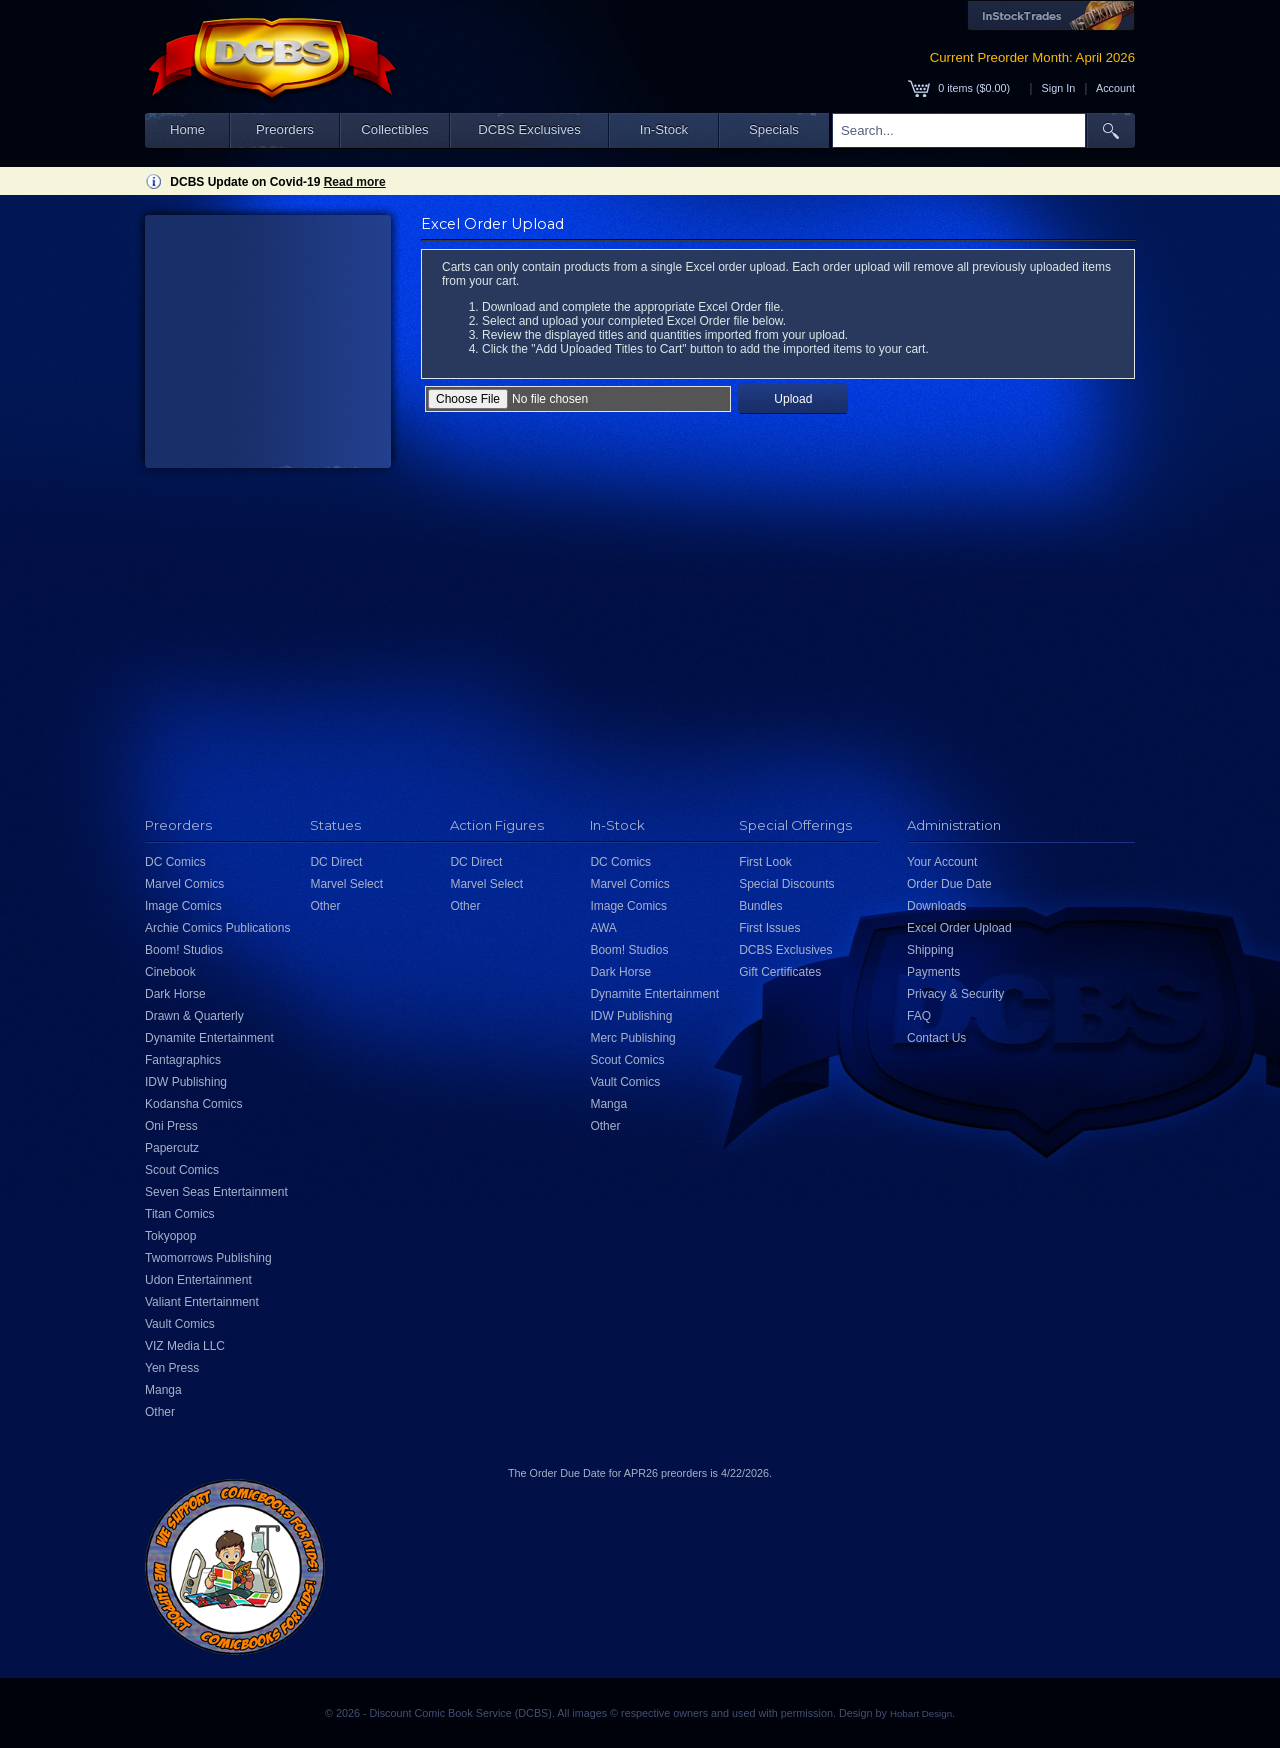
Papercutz (172, 1148)
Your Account (942, 862)
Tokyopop (170, 1236)
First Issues (769, 928)
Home (187, 129)
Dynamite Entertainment (209, 1038)
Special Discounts (786, 884)
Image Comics (183, 906)
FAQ (919, 1016)
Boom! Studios (184, 950)
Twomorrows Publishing (208, 1258)
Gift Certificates (780, 972)
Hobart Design (921, 1713)
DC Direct (336, 862)
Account (1115, 88)
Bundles (760, 906)
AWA (603, 928)
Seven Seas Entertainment (216, 1192)
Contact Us (936, 1038)
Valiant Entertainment (202, 1302)
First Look (765, 862)
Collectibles (394, 129)
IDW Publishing (186, 1082)
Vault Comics (180, 1324)
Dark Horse (175, 994)
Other (160, 1412)
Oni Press (171, 1126)
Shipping (930, 950)
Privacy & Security (955, 994)
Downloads (936, 906)
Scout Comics (182, 1170)
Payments (933, 972)
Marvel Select (346, 884)
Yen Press (172, 1368)
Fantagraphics (183, 1060)
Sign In (1059, 88)
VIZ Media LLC (185, 1346)
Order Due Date (949, 884)
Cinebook (170, 972)
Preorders (285, 129)
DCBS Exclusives (529, 129)
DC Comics (175, 862)
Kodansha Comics (193, 1104)
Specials (774, 129)
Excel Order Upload (959, 928)
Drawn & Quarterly (194, 1016)
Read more (355, 182)
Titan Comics (180, 1214)
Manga (163, 1390)
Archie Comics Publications (217, 928)
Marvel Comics (184, 884)
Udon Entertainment (198, 1280)
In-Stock (664, 129)
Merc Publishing (632, 1038)
